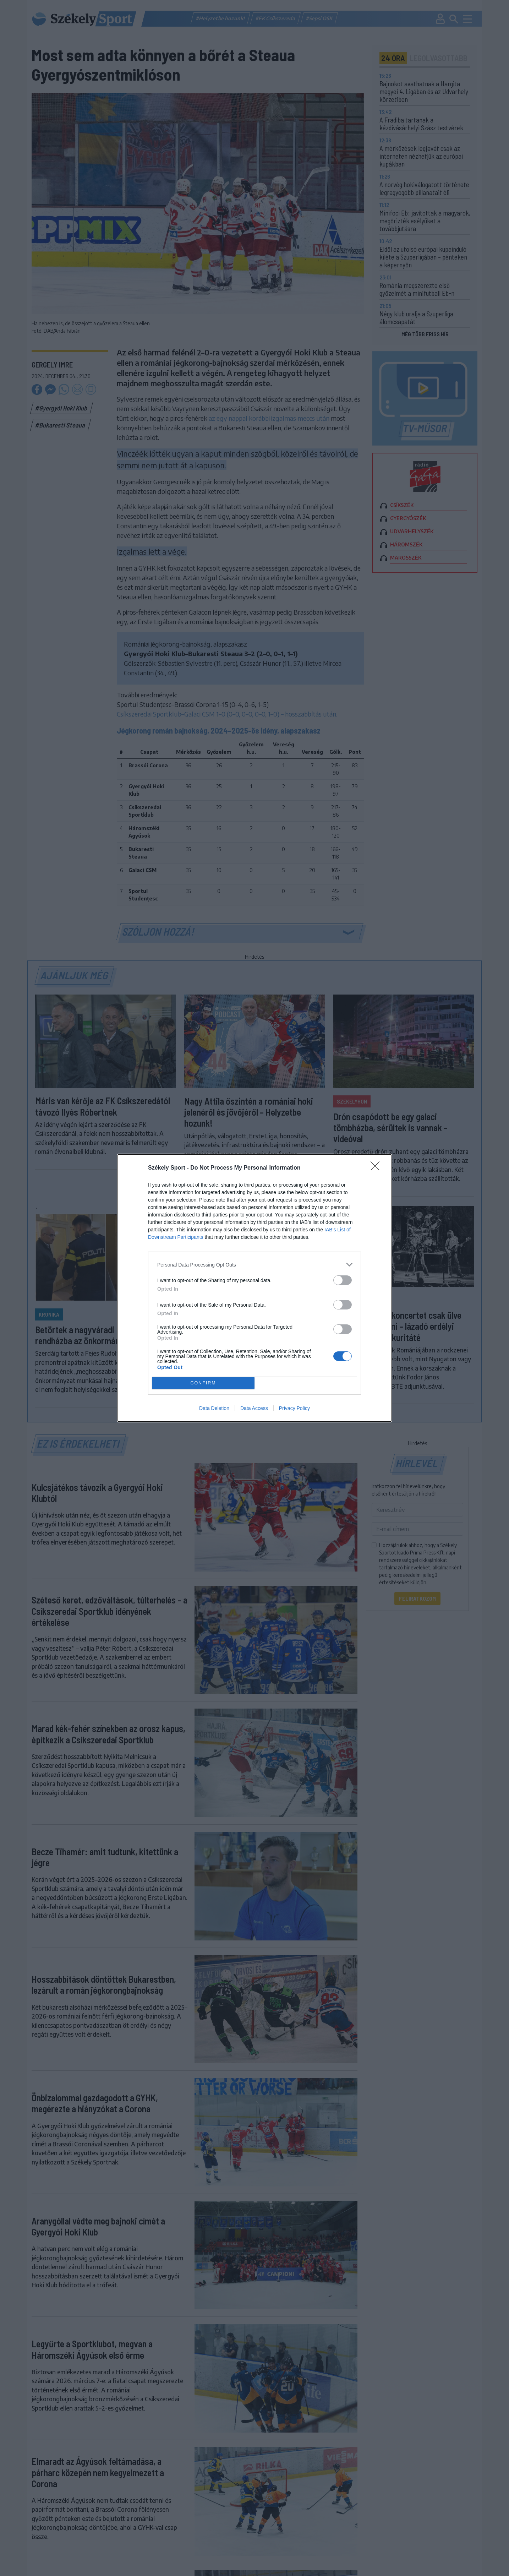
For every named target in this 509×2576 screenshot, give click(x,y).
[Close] (377, 1168)
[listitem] (254, 1264)
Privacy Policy (294, 1408)
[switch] (342, 1280)
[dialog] (254, 1288)
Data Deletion (214, 1408)
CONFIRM (203, 1383)
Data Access (254, 1408)
